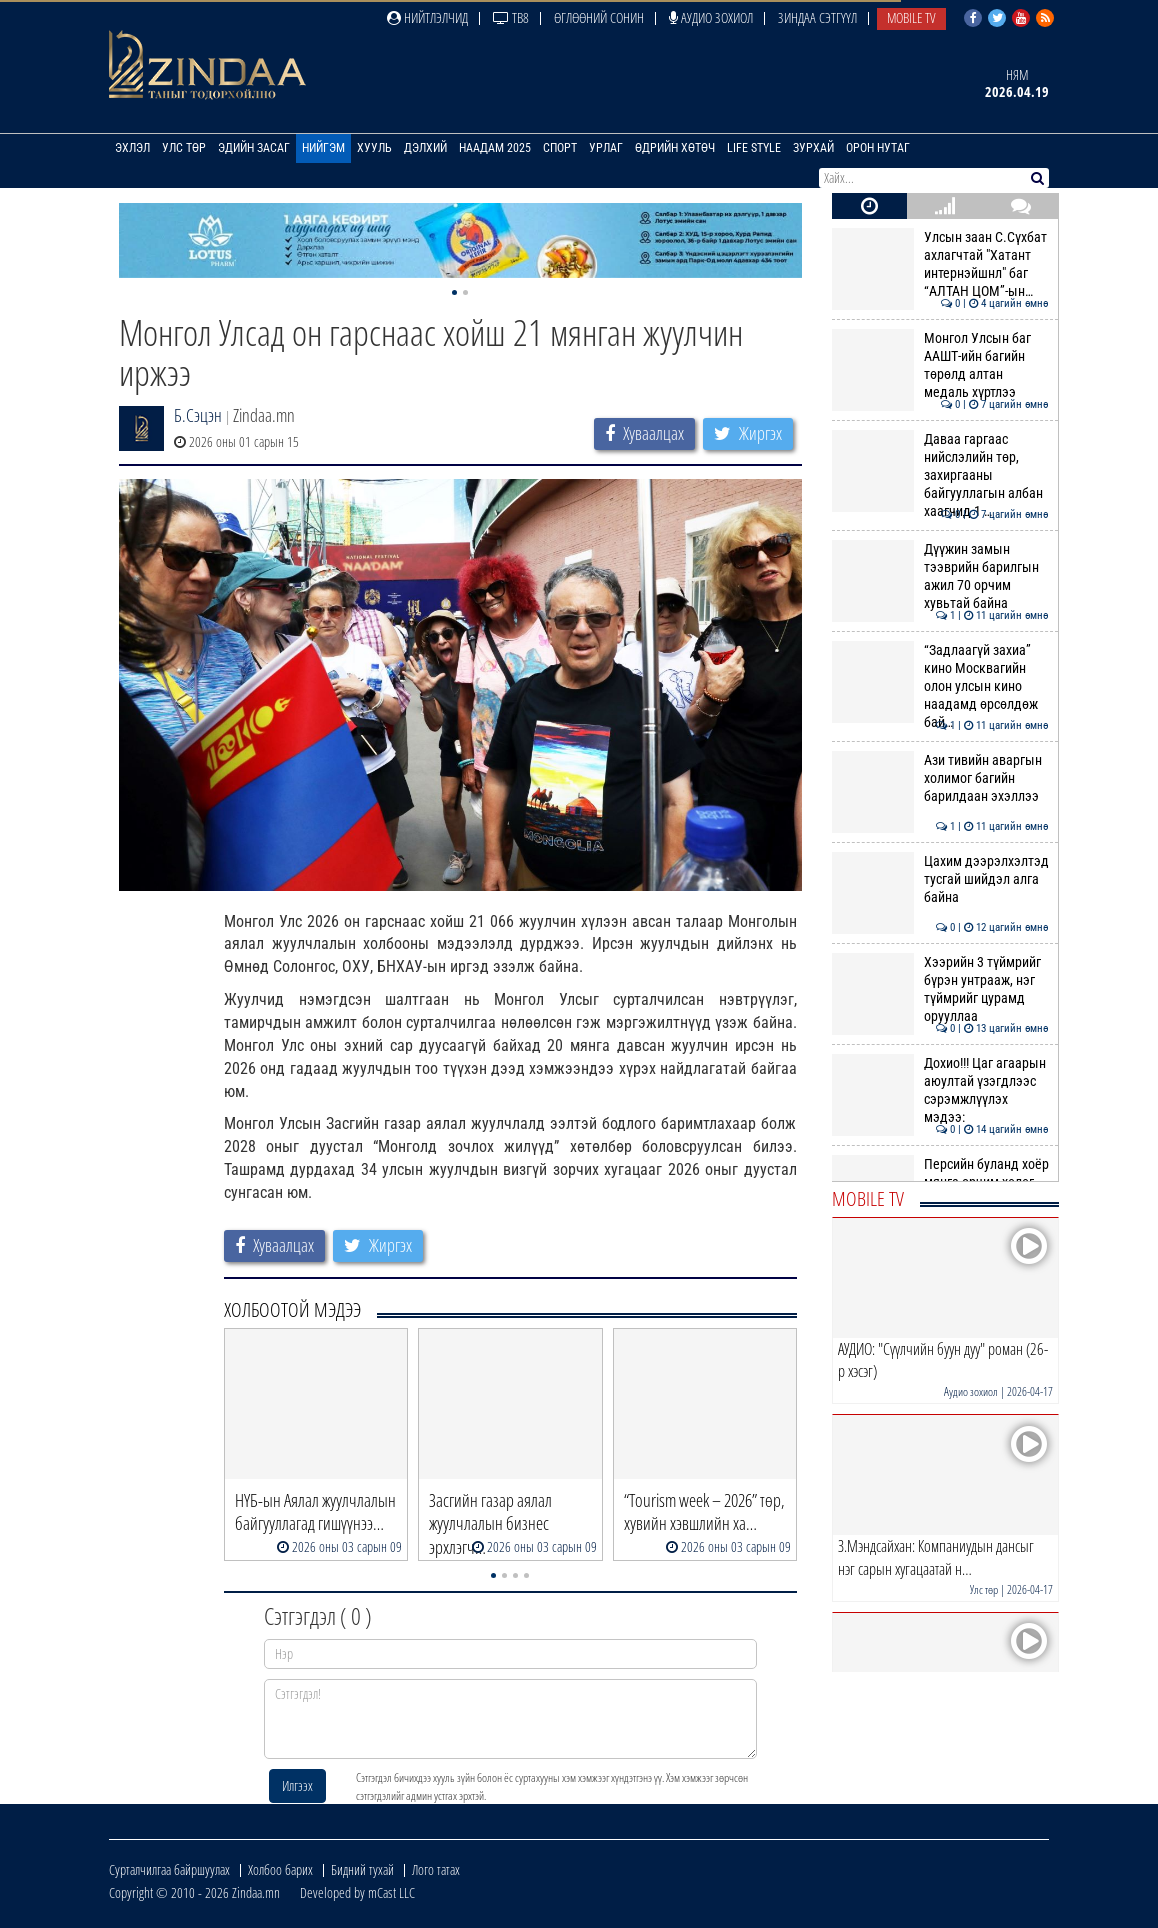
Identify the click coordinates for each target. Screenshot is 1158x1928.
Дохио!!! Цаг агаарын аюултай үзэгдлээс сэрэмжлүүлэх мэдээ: (940, 1090)
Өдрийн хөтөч (675, 148)
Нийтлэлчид (427, 17)
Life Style (754, 148)
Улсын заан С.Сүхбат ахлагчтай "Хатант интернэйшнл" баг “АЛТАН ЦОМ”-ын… (940, 264)
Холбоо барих (280, 1869)
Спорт (560, 148)
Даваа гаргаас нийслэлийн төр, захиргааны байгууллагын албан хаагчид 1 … (940, 475)
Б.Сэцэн (198, 415)
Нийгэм (323, 148)
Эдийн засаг (254, 148)
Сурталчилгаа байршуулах (169, 1869)
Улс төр (184, 148)
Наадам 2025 (495, 148)
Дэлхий (425, 148)
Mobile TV (911, 17)
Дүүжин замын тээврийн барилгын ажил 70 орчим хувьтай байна (940, 576)
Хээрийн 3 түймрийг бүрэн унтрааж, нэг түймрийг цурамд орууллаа (940, 989)
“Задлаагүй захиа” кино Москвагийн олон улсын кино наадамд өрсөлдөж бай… (940, 686)
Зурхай (813, 148)
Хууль (374, 148)
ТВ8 (511, 17)
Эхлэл (132, 148)
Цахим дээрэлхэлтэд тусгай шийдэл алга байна (940, 879)
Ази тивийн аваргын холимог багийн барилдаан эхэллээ (940, 778)
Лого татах (436, 1869)
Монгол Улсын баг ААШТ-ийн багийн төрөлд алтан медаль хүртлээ (940, 365)
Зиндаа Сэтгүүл (817, 17)
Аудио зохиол (711, 17)
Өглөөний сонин (599, 17)
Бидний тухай (362, 1869)
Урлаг (606, 148)
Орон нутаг (878, 148)
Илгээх (297, 1785)
